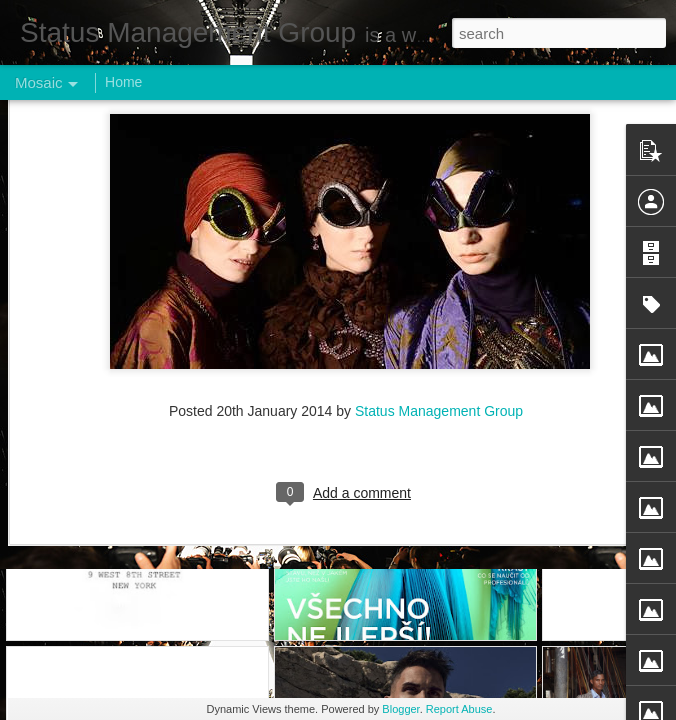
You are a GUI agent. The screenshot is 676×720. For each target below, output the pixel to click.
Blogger (400, 709)
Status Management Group (439, 118)
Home (123, 82)
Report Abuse (459, 709)
